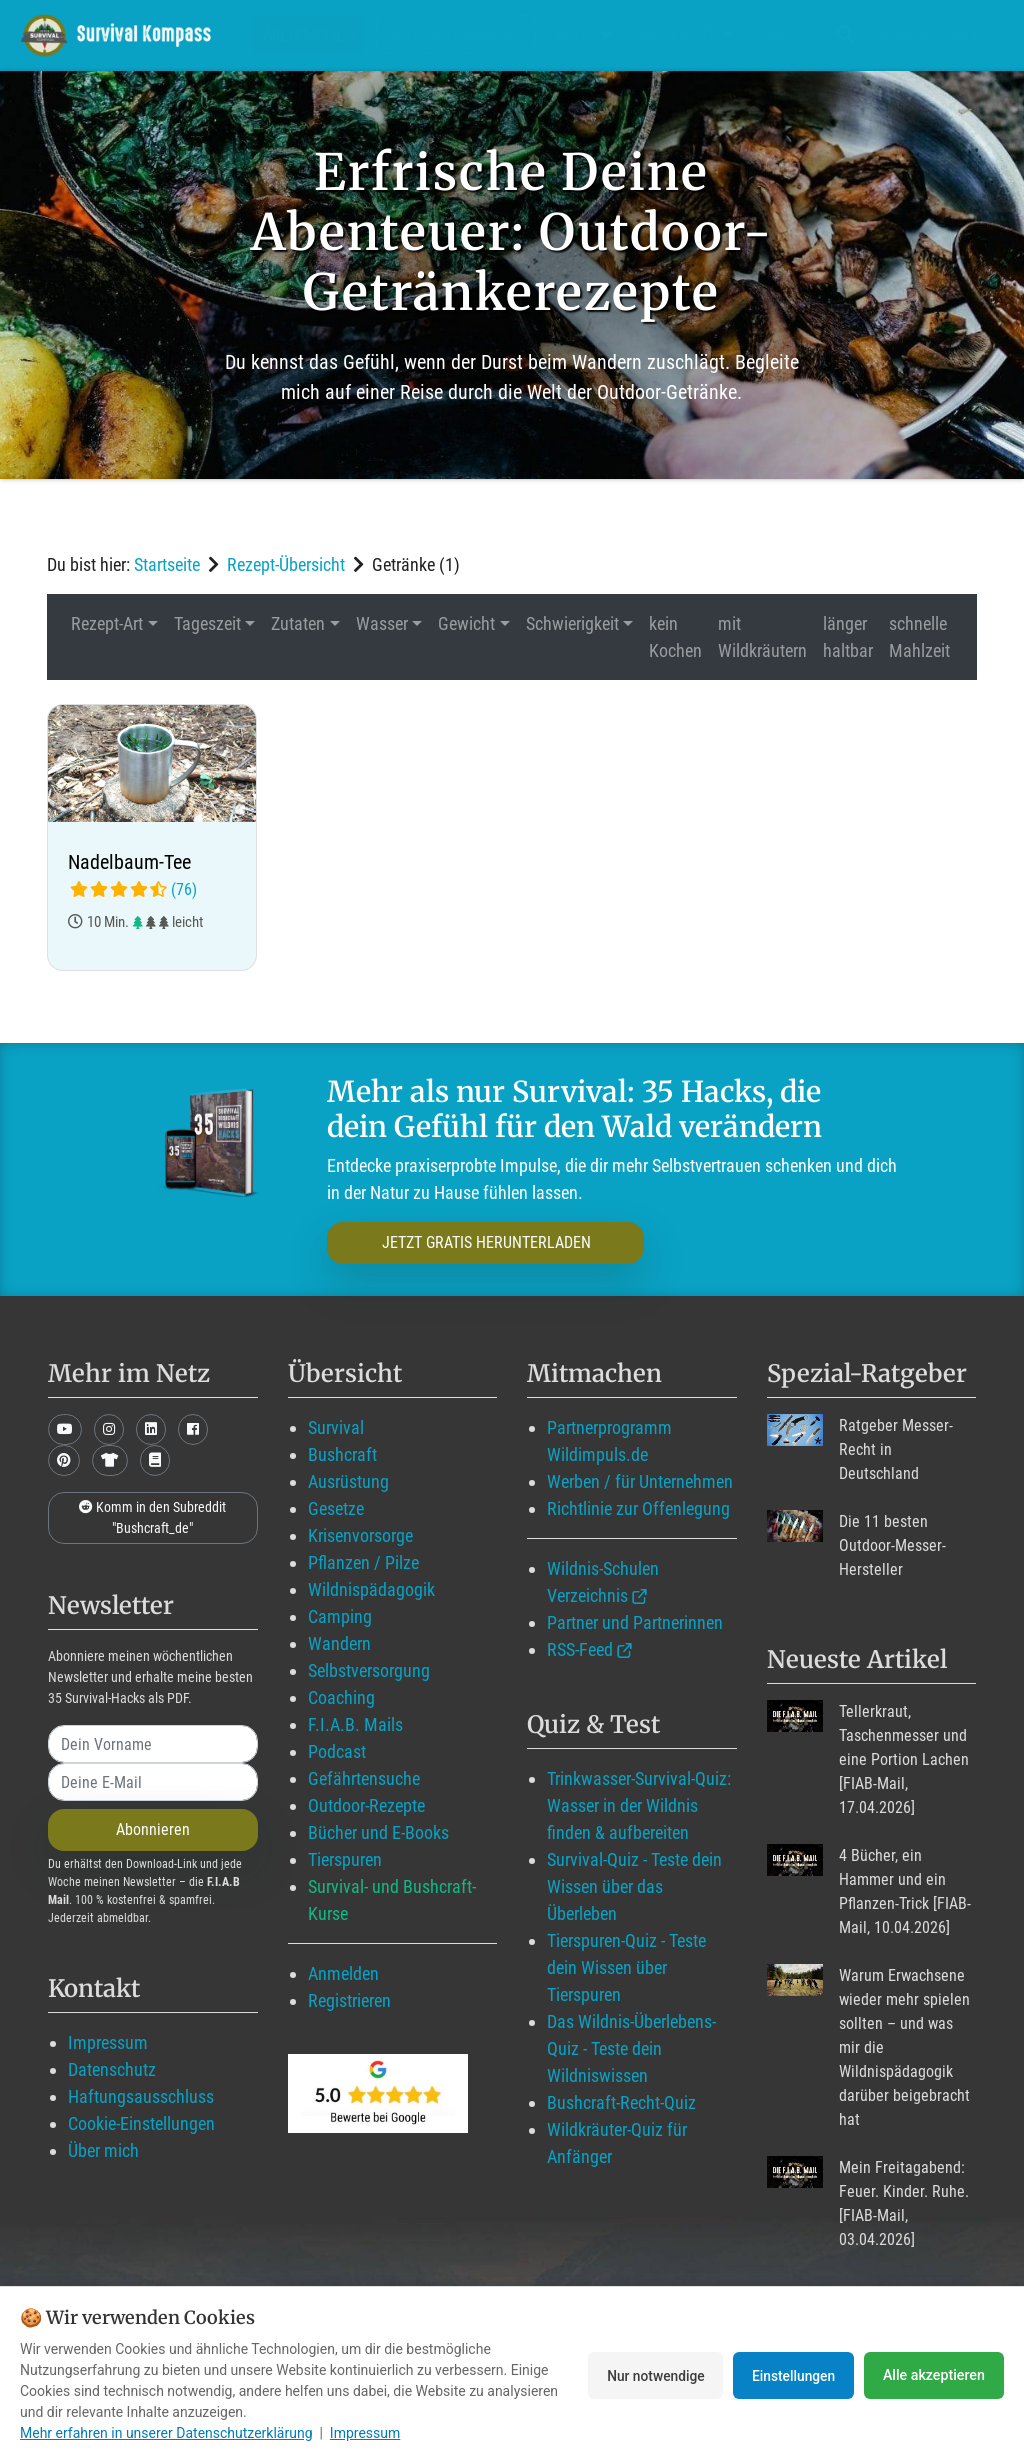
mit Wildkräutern (762, 637)
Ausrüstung (348, 1481)
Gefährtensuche (364, 1778)
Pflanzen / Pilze (363, 1562)
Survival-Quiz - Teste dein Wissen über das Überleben (634, 1886)
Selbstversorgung (369, 1670)
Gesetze (336, 1508)
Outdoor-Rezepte (366, 1805)
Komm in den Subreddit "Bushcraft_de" (152, 1517)
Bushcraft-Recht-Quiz (621, 2102)
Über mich (103, 2150)
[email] (153, 1782)
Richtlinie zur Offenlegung (638, 1508)
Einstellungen (791, 2375)
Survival (336, 1427)
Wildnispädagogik (371, 1589)
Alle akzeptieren (934, 2375)
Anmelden (343, 1973)
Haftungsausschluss (141, 2096)
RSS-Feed (580, 1649)
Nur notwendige (648, 2375)
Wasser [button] (382, 623)
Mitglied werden (455, 34)
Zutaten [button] (298, 623)
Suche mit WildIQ (913, 34)
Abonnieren (153, 1829)
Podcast (337, 1751)
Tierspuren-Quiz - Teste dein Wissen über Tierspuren (626, 1967)
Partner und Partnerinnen (635, 1622)
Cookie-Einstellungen (141, 2123)
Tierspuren (345, 1859)
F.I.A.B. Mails (355, 1724)
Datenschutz (112, 2069)
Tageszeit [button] (207, 623)
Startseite (167, 564)
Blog (585, 34)
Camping (340, 1616)
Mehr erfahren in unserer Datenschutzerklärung (166, 2433)
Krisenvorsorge (360, 1535)
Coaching (341, 1697)
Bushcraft (342, 1454)
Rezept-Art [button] (107, 623)
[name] (153, 1744)
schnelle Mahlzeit (919, 637)
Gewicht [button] (466, 623)
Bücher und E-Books (378, 1832)
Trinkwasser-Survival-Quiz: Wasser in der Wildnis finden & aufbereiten (639, 1805)
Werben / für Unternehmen (640, 1481)
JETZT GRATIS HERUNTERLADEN (469, 1242)
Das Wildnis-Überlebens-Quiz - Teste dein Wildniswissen (631, 2048)
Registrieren (349, 2000)
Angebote (686, 34)
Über (780, 34)
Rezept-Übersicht (286, 564)
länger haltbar (848, 637)
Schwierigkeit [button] (572, 623)
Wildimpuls (308, 34)
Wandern (339, 1643)
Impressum (108, 2042)
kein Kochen (675, 637)
